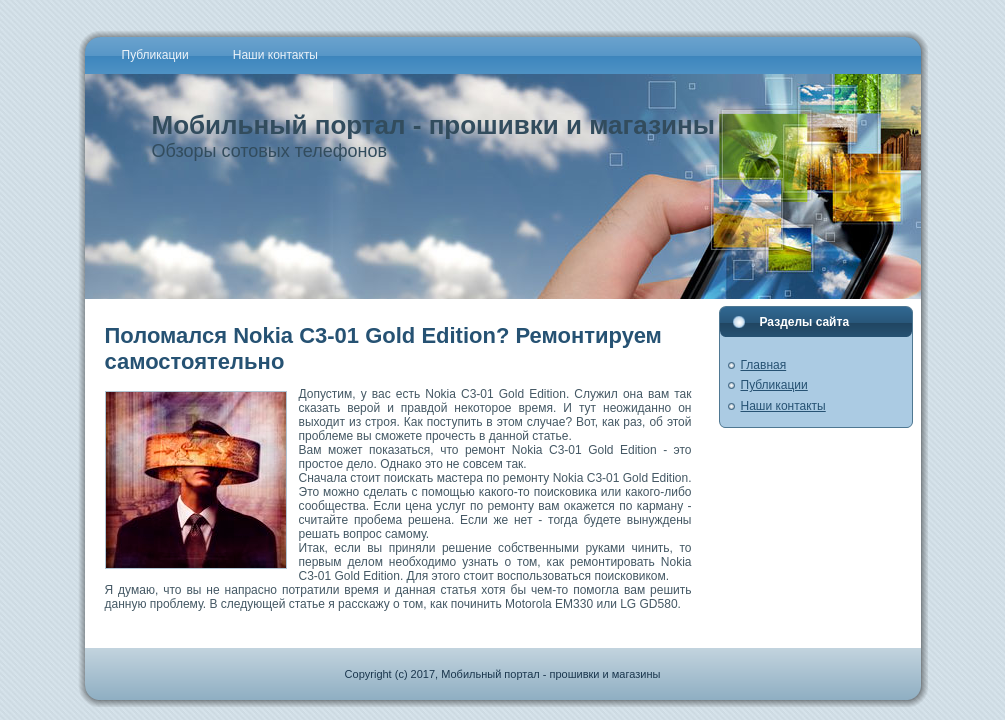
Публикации (774, 385)
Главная (764, 365)
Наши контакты (783, 406)
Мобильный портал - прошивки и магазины (433, 125)
